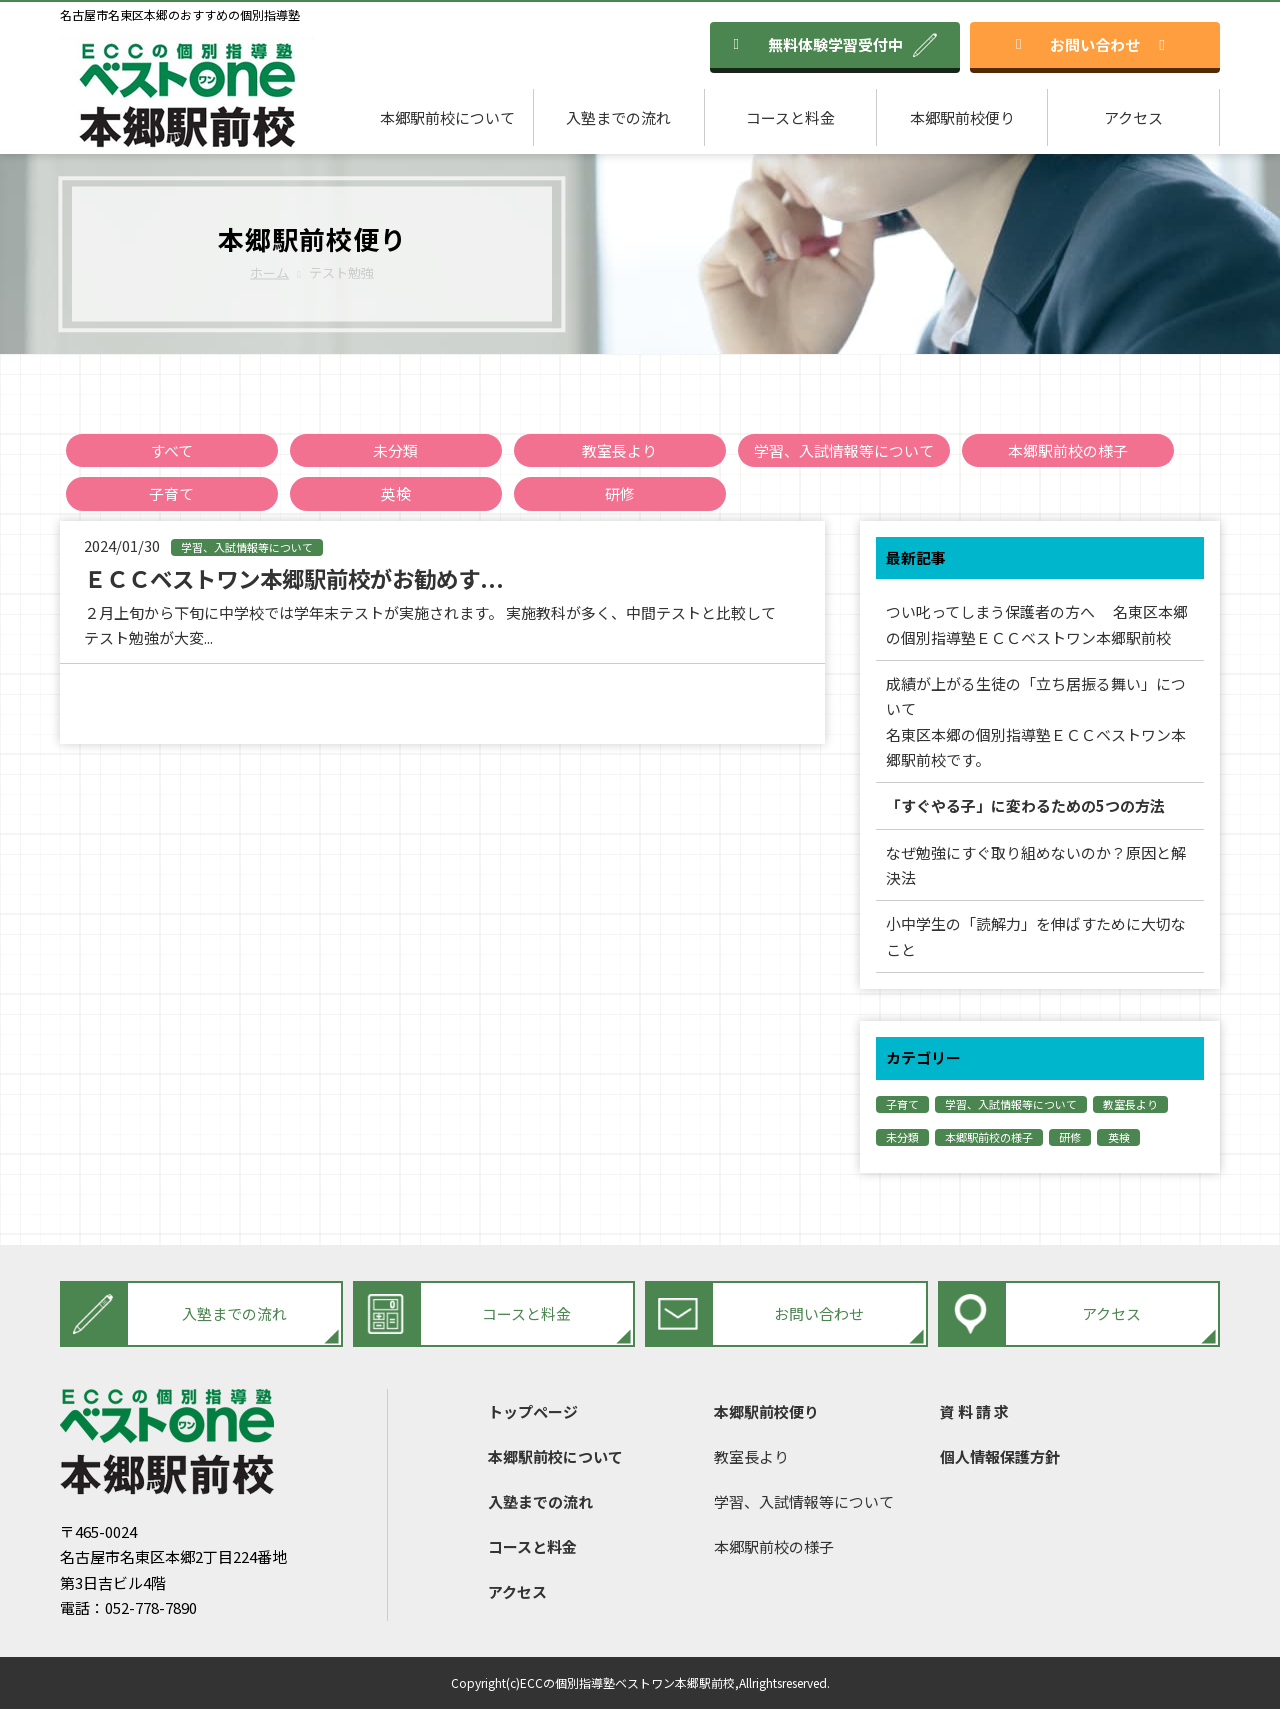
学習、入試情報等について (844, 450)
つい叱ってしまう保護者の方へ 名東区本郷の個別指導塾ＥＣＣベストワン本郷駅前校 (1037, 625)
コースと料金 (790, 117)
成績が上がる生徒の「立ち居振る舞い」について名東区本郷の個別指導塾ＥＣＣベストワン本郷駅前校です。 (1036, 723)
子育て (171, 494)
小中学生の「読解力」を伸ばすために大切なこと (1036, 938)
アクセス (1133, 117)
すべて (171, 450)
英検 (396, 494)
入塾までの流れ (618, 117)
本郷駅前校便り (962, 117)
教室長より (619, 450)
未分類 (395, 450)
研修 (620, 494)
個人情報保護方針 (1000, 1458)
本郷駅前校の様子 (1068, 450)
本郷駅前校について (447, 117)
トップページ (533, 1413)
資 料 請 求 (974, 1413)
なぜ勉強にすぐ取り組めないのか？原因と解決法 (1036, 866)
